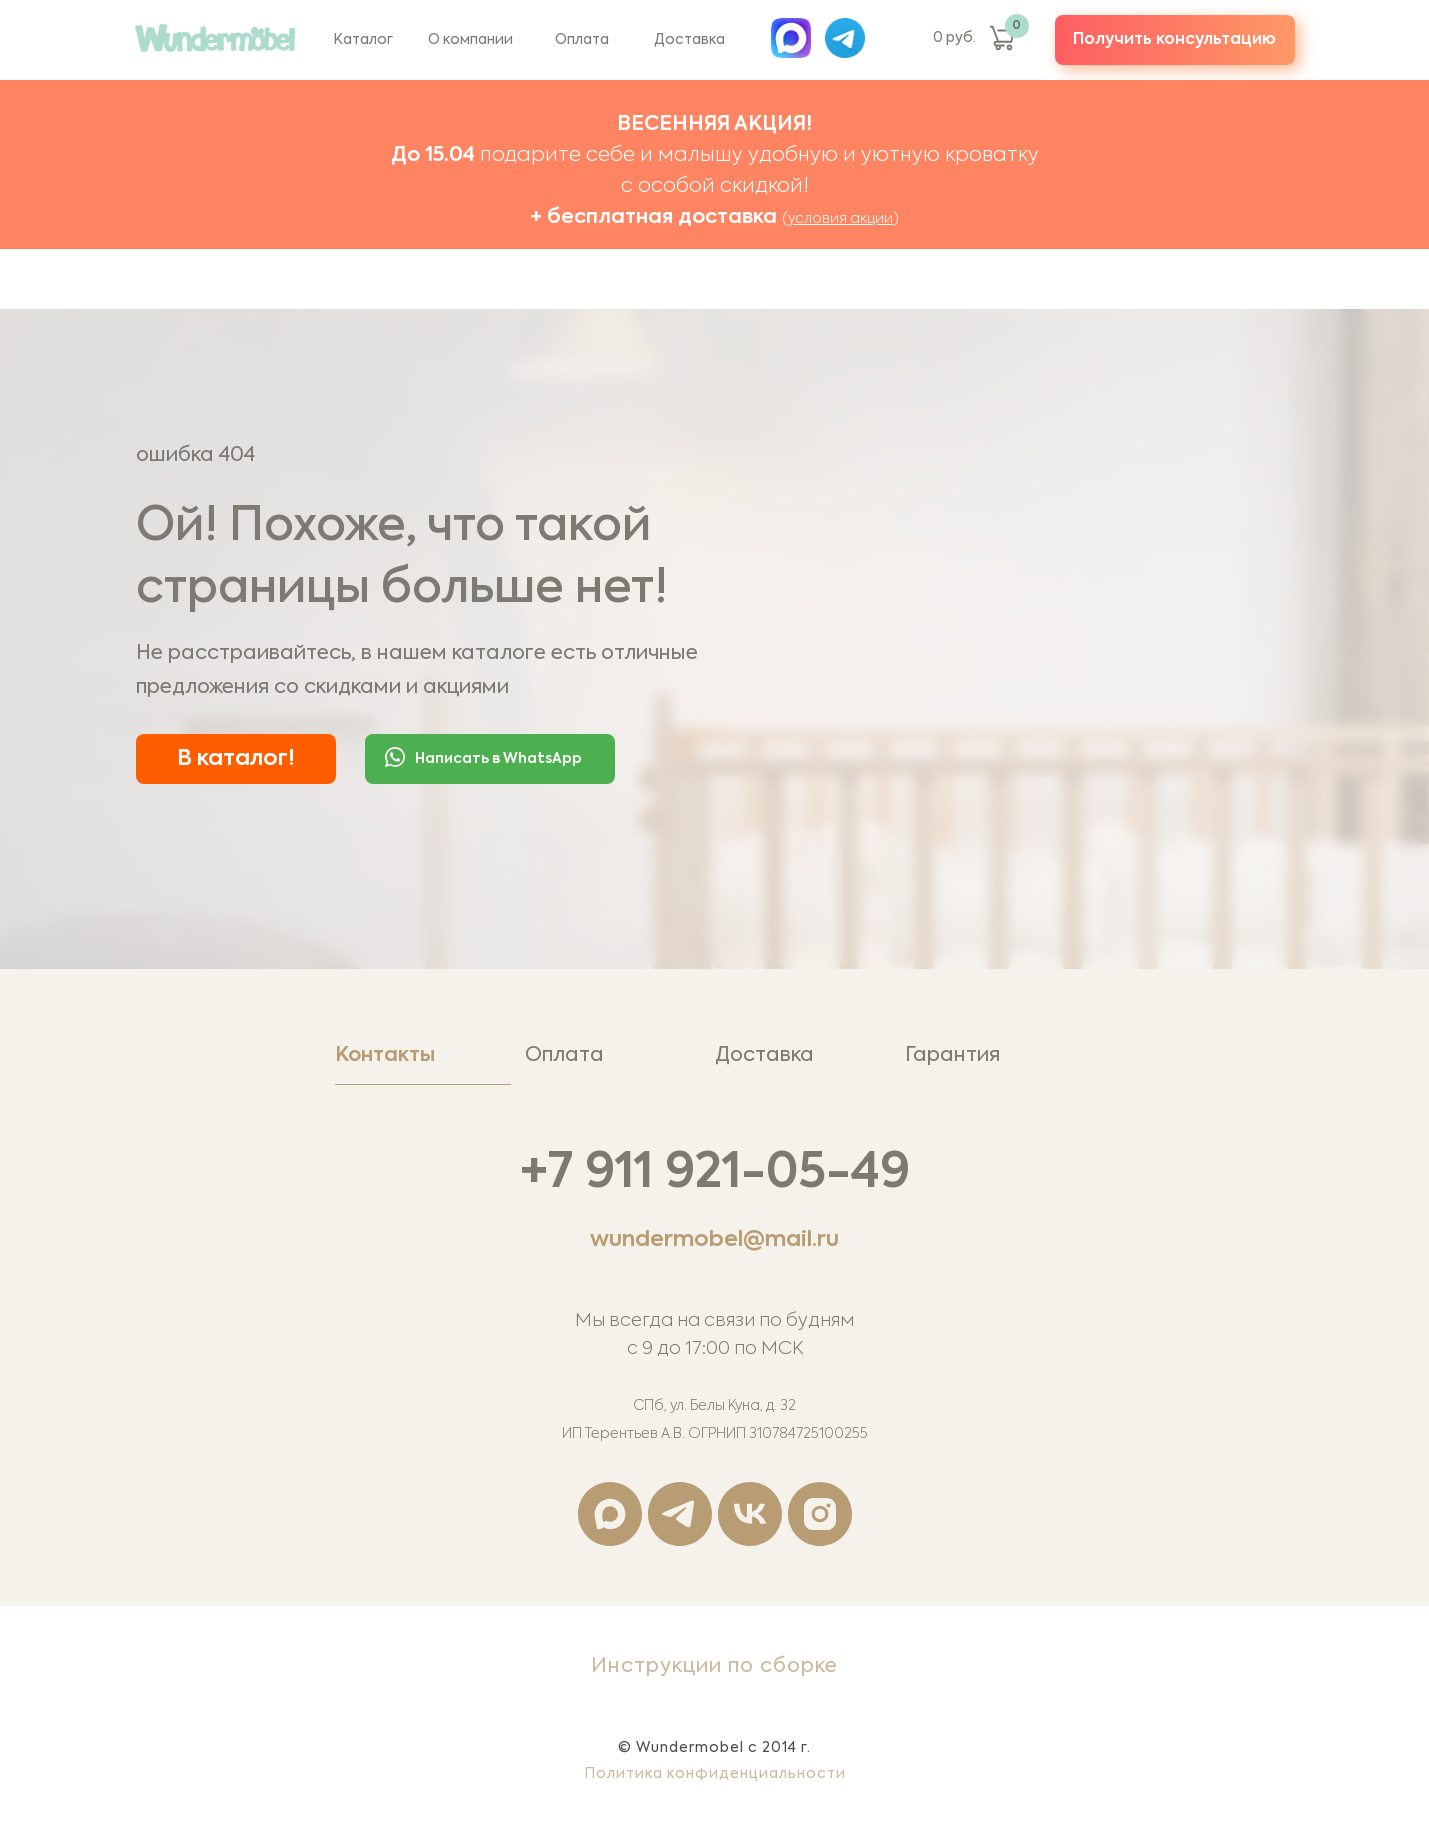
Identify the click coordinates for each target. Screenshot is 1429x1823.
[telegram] (680, 1514)
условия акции (840, 219)
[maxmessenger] (610, 1514)
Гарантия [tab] (952, 1056)
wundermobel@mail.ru (714, 1240)
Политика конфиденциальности (715, 1774)
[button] (1175, 40)
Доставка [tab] (764, 1056)
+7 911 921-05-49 (715, 1174)
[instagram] (820, 1514)
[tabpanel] (714, 1345)
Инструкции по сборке (714, 1667)
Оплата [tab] (564, 1056)
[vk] (750, 1514)
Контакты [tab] (385, 1056)
